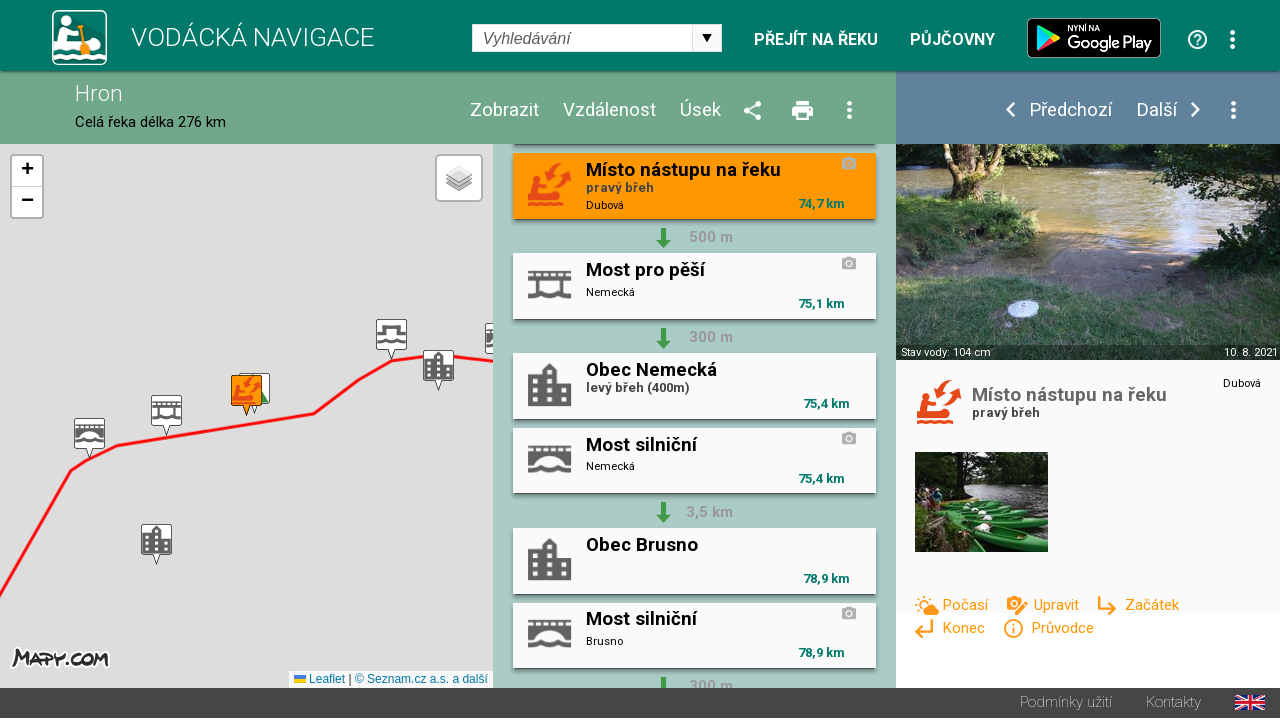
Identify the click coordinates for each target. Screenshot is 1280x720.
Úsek (700, 110)
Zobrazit (504, 110)
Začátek (1152, 605)
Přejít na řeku (816, 40)
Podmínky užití (1066, 704)
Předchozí (1070, 110)
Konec (965, 628)
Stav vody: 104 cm (946, 352)
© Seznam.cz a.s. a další (421, 681)
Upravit (1058, 605)
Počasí (967, 605)
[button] (438, 371)
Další (1156, 110)
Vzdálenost (609, 110)
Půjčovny (952, 40)
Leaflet (319, 681)
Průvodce (1062, 628)
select (707, 38)
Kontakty (1173, 704)
